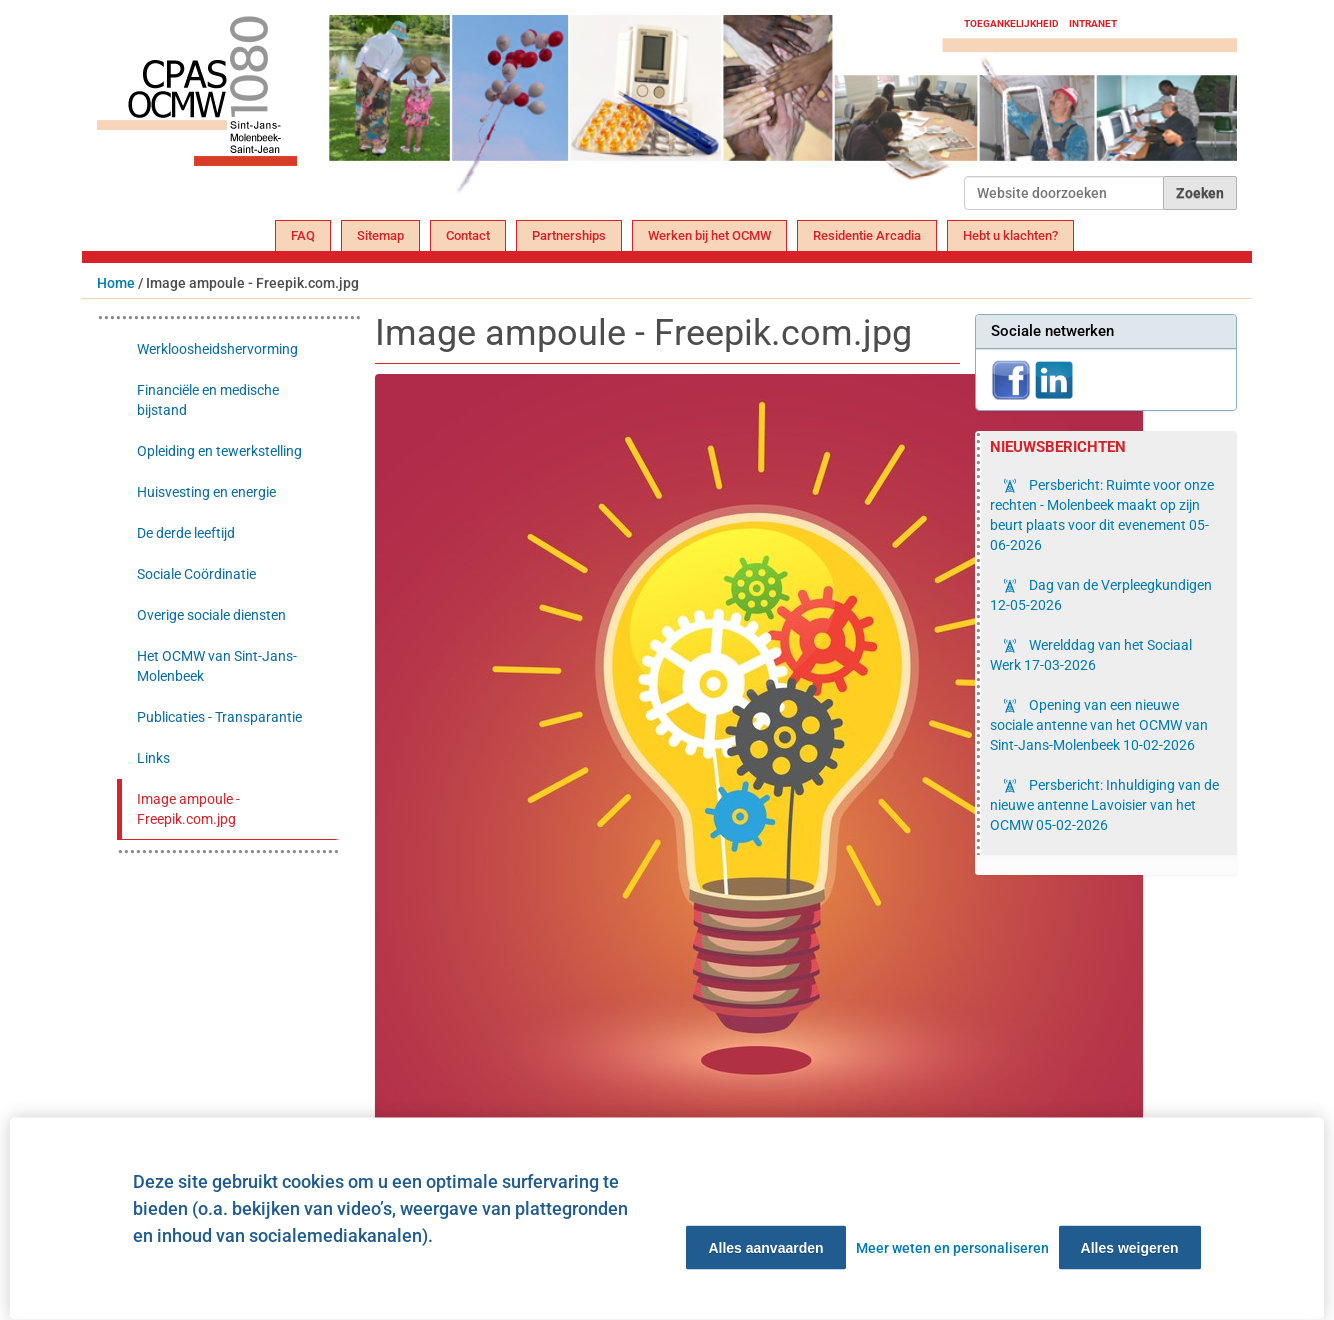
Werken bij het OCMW (709, 235)
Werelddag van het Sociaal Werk (1091, 655)
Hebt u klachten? (1010, 235)
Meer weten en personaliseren (952, 1248)
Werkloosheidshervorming (217, 349)
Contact (468, 235)
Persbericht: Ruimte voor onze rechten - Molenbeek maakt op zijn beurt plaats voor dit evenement (1102, 515)
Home (116, 283)
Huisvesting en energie (206, 492)
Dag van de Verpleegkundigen (1101, 595)
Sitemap (380, 235)
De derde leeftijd (186, 533)
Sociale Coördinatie (196, 574)
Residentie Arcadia (867, 235)
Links (153, 758)
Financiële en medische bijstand (208, 400)
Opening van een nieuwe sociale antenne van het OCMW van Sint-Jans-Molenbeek (1099, 725)
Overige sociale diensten (211, 615)
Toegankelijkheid (1011, 23)
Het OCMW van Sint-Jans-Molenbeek (217, 666)
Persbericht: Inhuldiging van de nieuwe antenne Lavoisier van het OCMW (1104, 805)
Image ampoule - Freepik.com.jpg (188, 809)
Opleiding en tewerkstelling (219, 451)
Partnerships (569, 235)
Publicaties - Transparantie (219, 717)
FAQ (303, 235)
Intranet (1093, 23)
